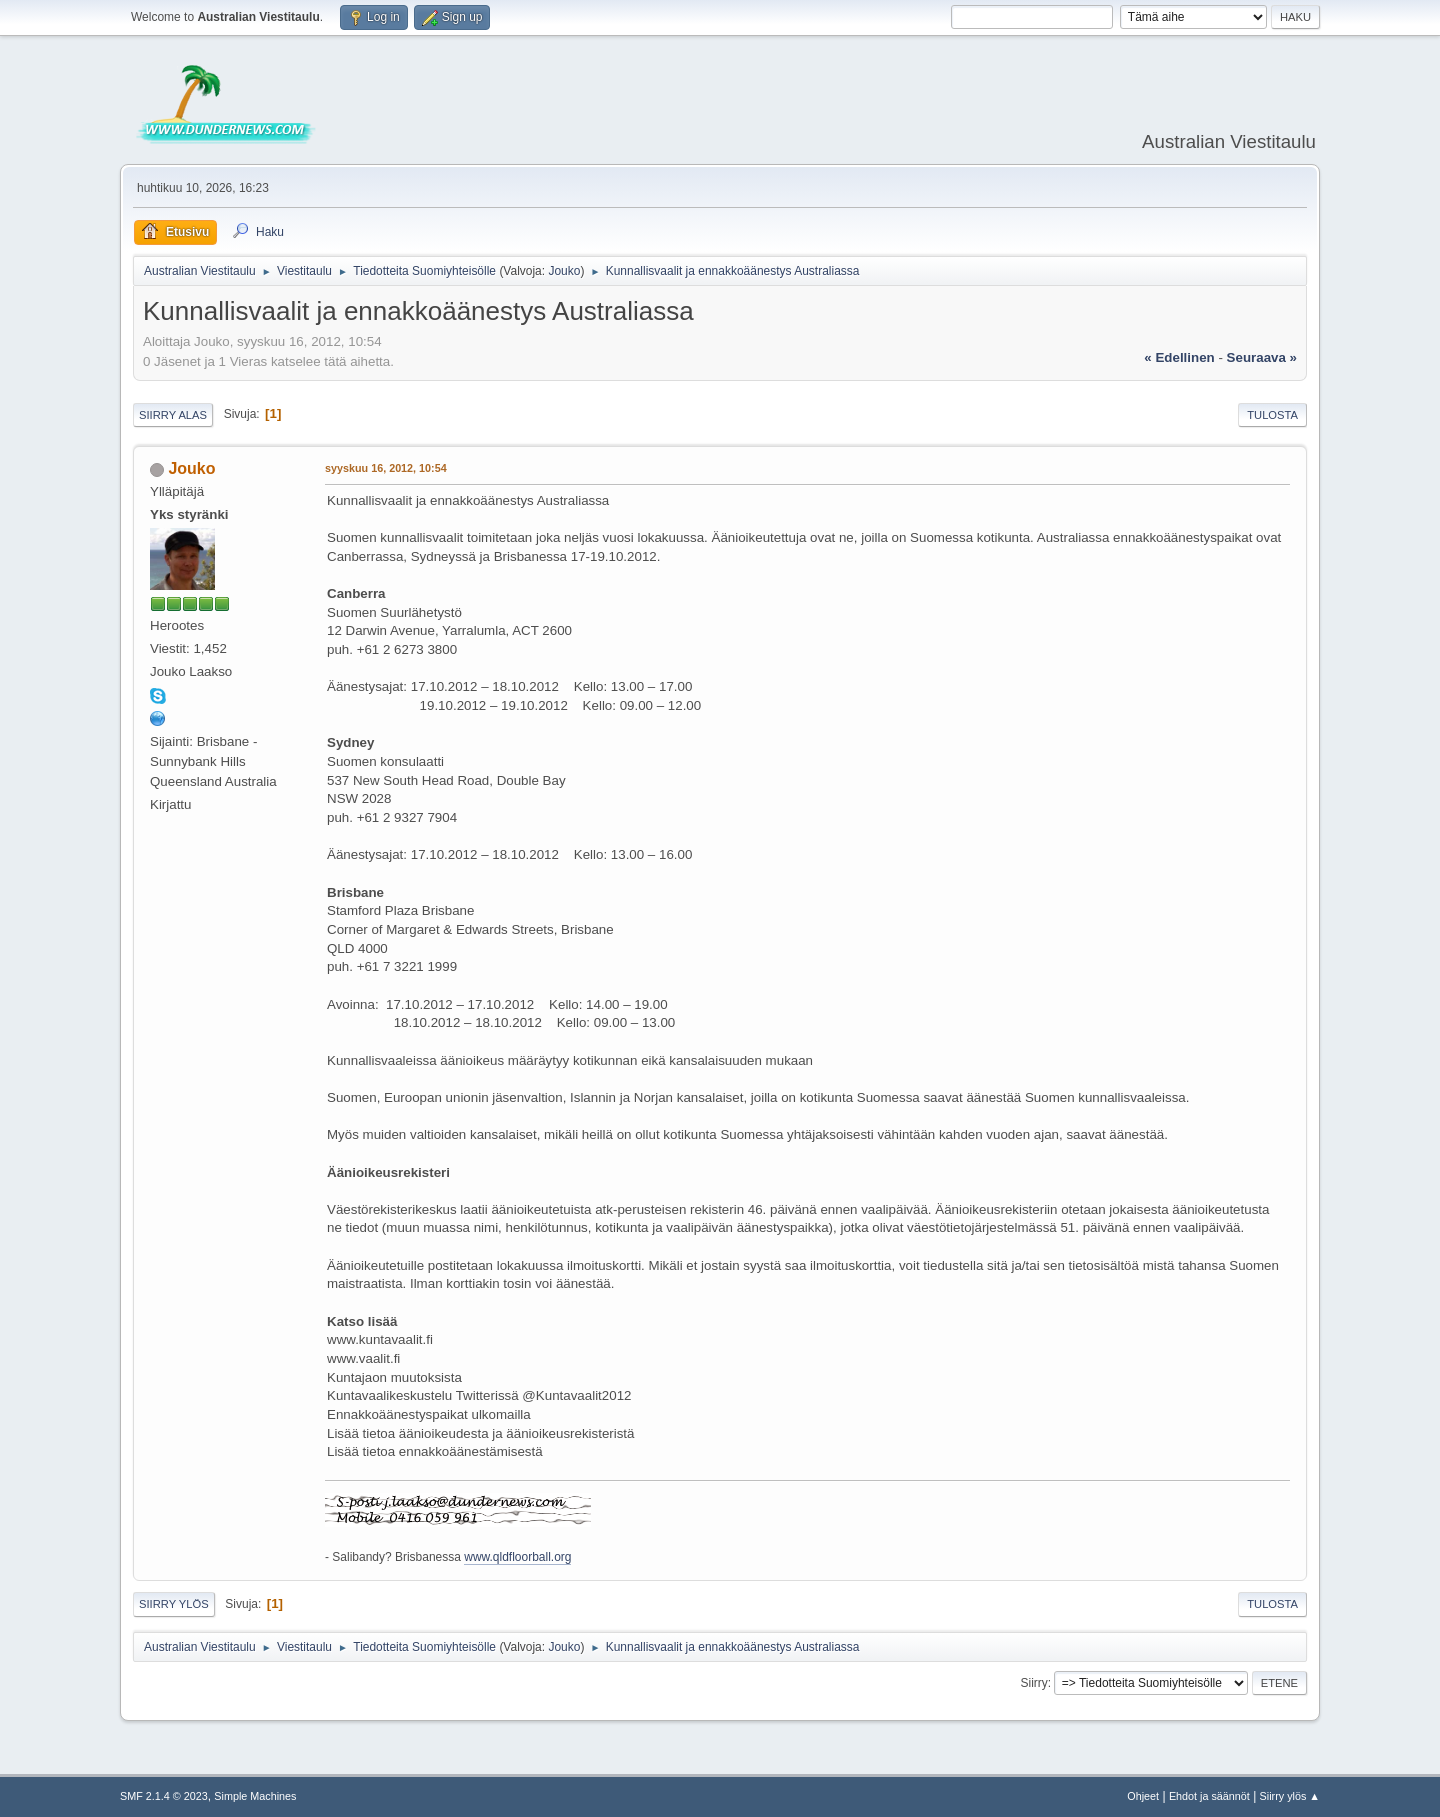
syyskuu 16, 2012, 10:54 (386, 468)
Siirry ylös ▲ (1290, 1796)
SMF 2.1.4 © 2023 (164, 1796)
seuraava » (1262, 357)
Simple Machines (255, 1796)
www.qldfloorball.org (517, 1557)
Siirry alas (173, 415)
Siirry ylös (174, 1604)
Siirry (1033, 1683)
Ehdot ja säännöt (1209, 1796)
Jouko (564, 271)
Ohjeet (1143, 1796)
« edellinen (1179, 357)
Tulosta (1272, 415)
